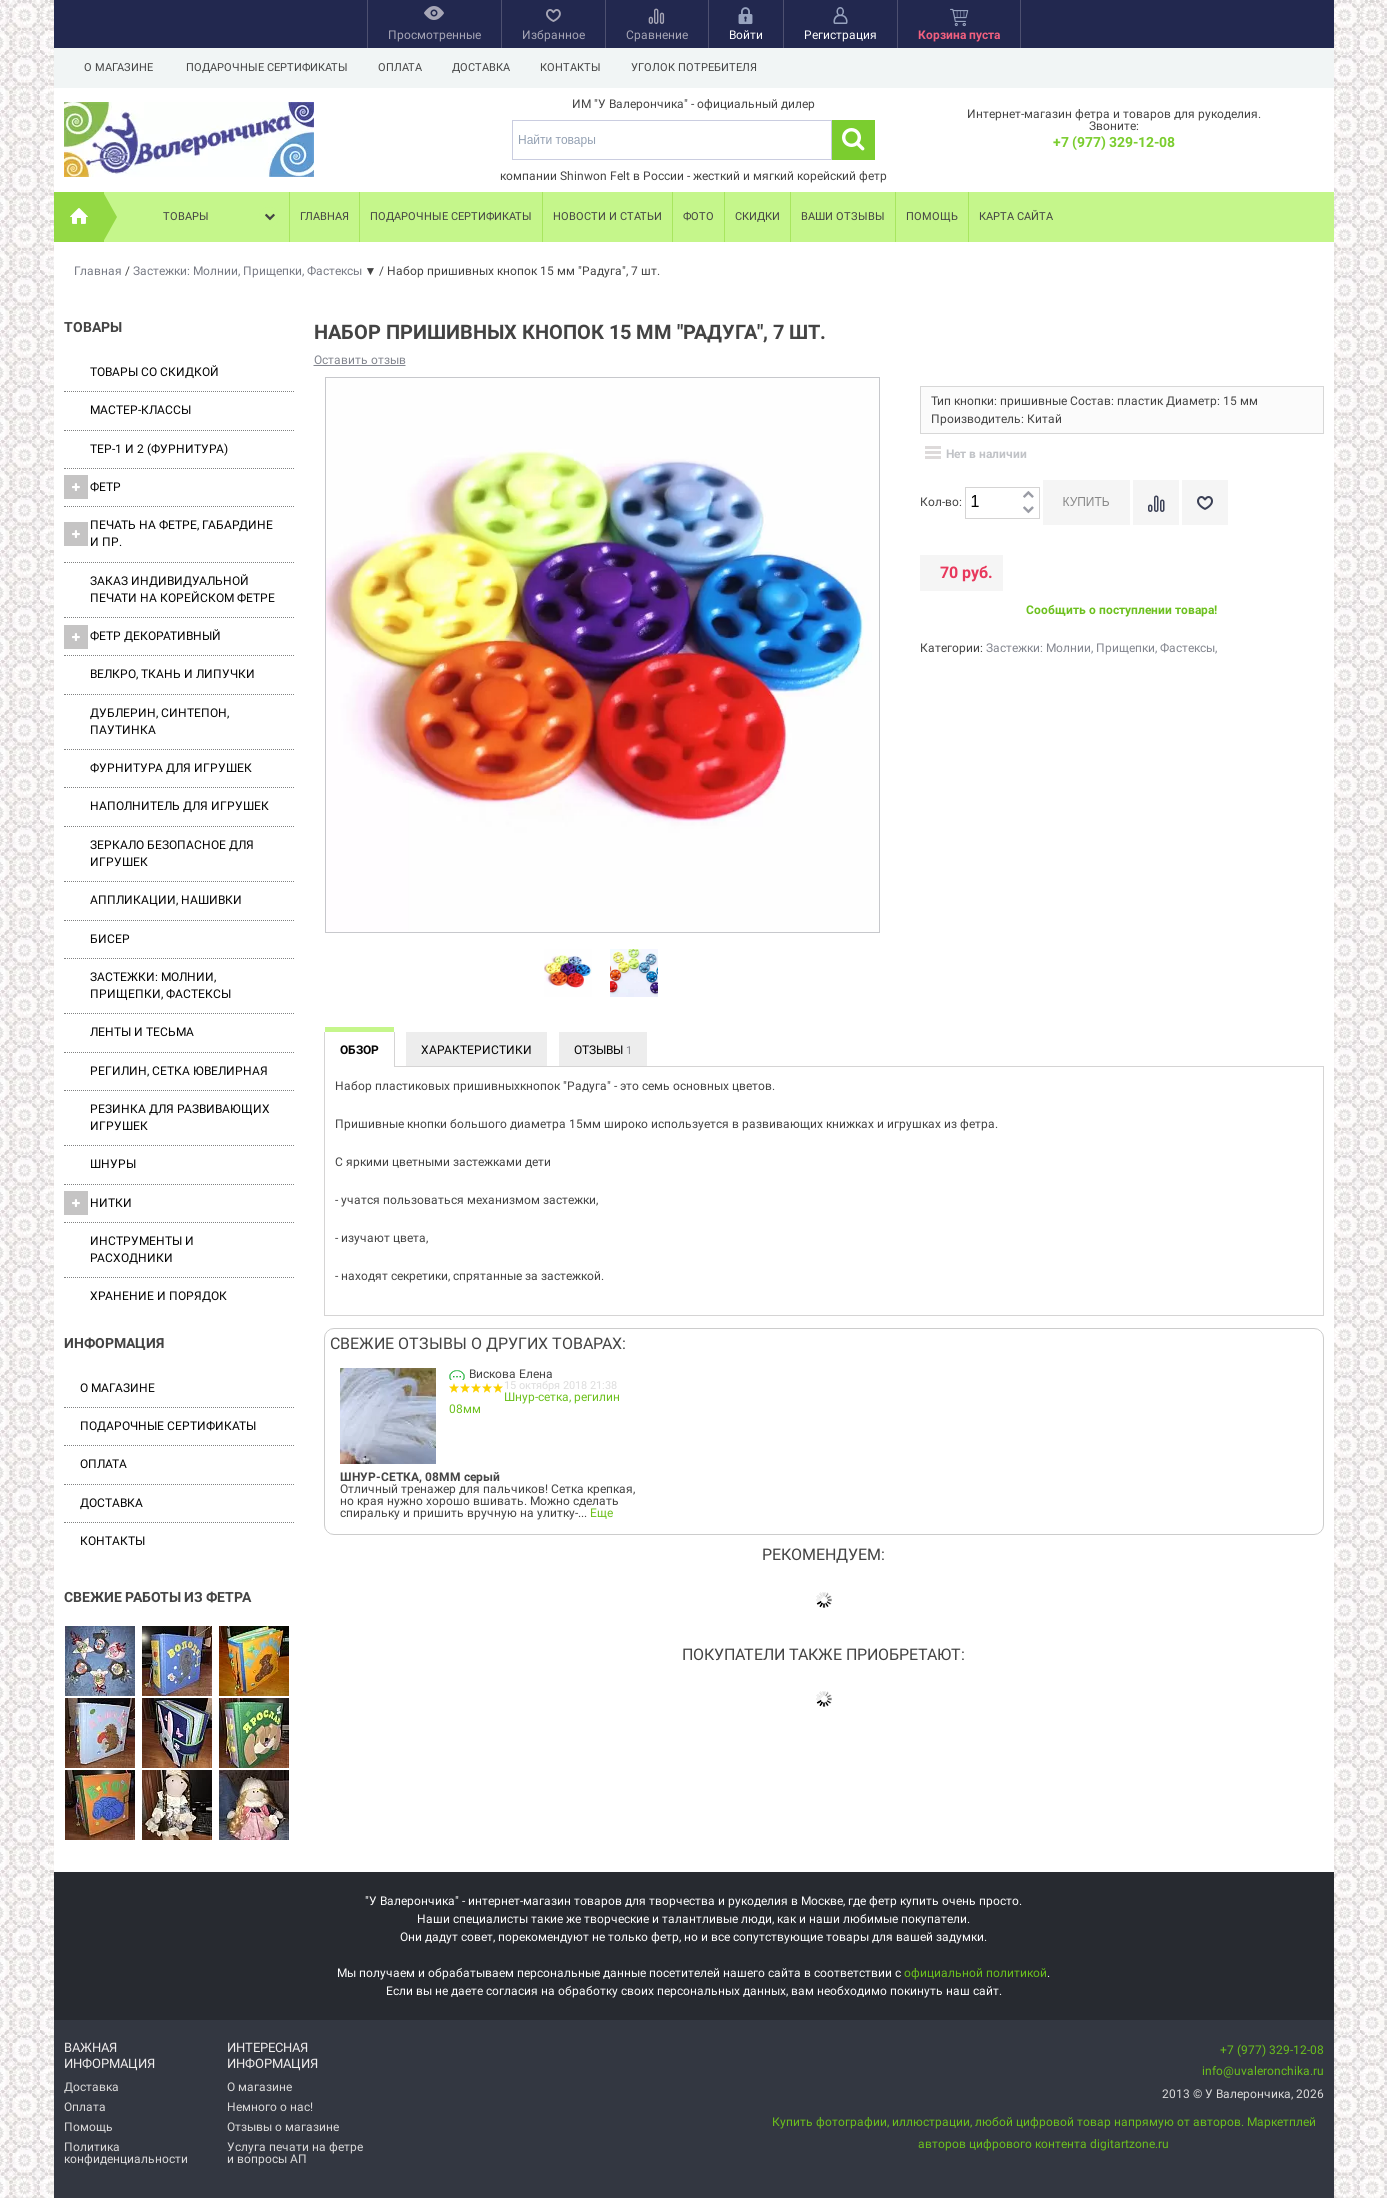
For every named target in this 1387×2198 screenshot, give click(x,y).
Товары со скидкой (154, 372)
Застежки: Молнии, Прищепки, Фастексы (160, 985)
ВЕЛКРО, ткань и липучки (172, 674)
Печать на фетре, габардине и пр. (168, 533)
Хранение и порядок (158, 1296)
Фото (698, 216)
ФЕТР (92, 487)
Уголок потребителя (706, 67)
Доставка (487, 67)
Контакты (579, 67)
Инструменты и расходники (142, 1249)
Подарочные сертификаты (267, 67)
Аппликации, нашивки (166, 900)
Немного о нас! (270, 2107)
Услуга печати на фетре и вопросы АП (295, 2153)
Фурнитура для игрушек (171, 768)
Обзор (359, 1050)
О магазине (118, 67)
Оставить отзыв (360, 360)
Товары (221, 217)
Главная (324, 216)
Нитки (98, 1203)
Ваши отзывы (843, 216)
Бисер (110, 939)
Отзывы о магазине (283, 2127)
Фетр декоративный (142, 637)
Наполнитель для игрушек (179, 806)
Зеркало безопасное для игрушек (172, 853)
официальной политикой (975, 1973)
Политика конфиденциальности (126, 2153)
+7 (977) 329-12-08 (1114, 142)
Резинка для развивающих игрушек (180, 1117)
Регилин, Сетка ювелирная (179, 1071)
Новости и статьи (607, 216)
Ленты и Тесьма (142, 1032)
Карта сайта (1016, 216)
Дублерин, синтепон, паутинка (159, 721)
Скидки (757, 216)
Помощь (932, 216)
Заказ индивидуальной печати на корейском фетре (182, 589)
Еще (601, 1513)
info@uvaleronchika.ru (1263, 2071)
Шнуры (113, 1164)
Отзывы (603, 1050)
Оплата (403, 67)
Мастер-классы (140, 410)
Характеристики (476, 1050)
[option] (568, 974)
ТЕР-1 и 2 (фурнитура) (159, 449)
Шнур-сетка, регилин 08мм (535, 1403)
